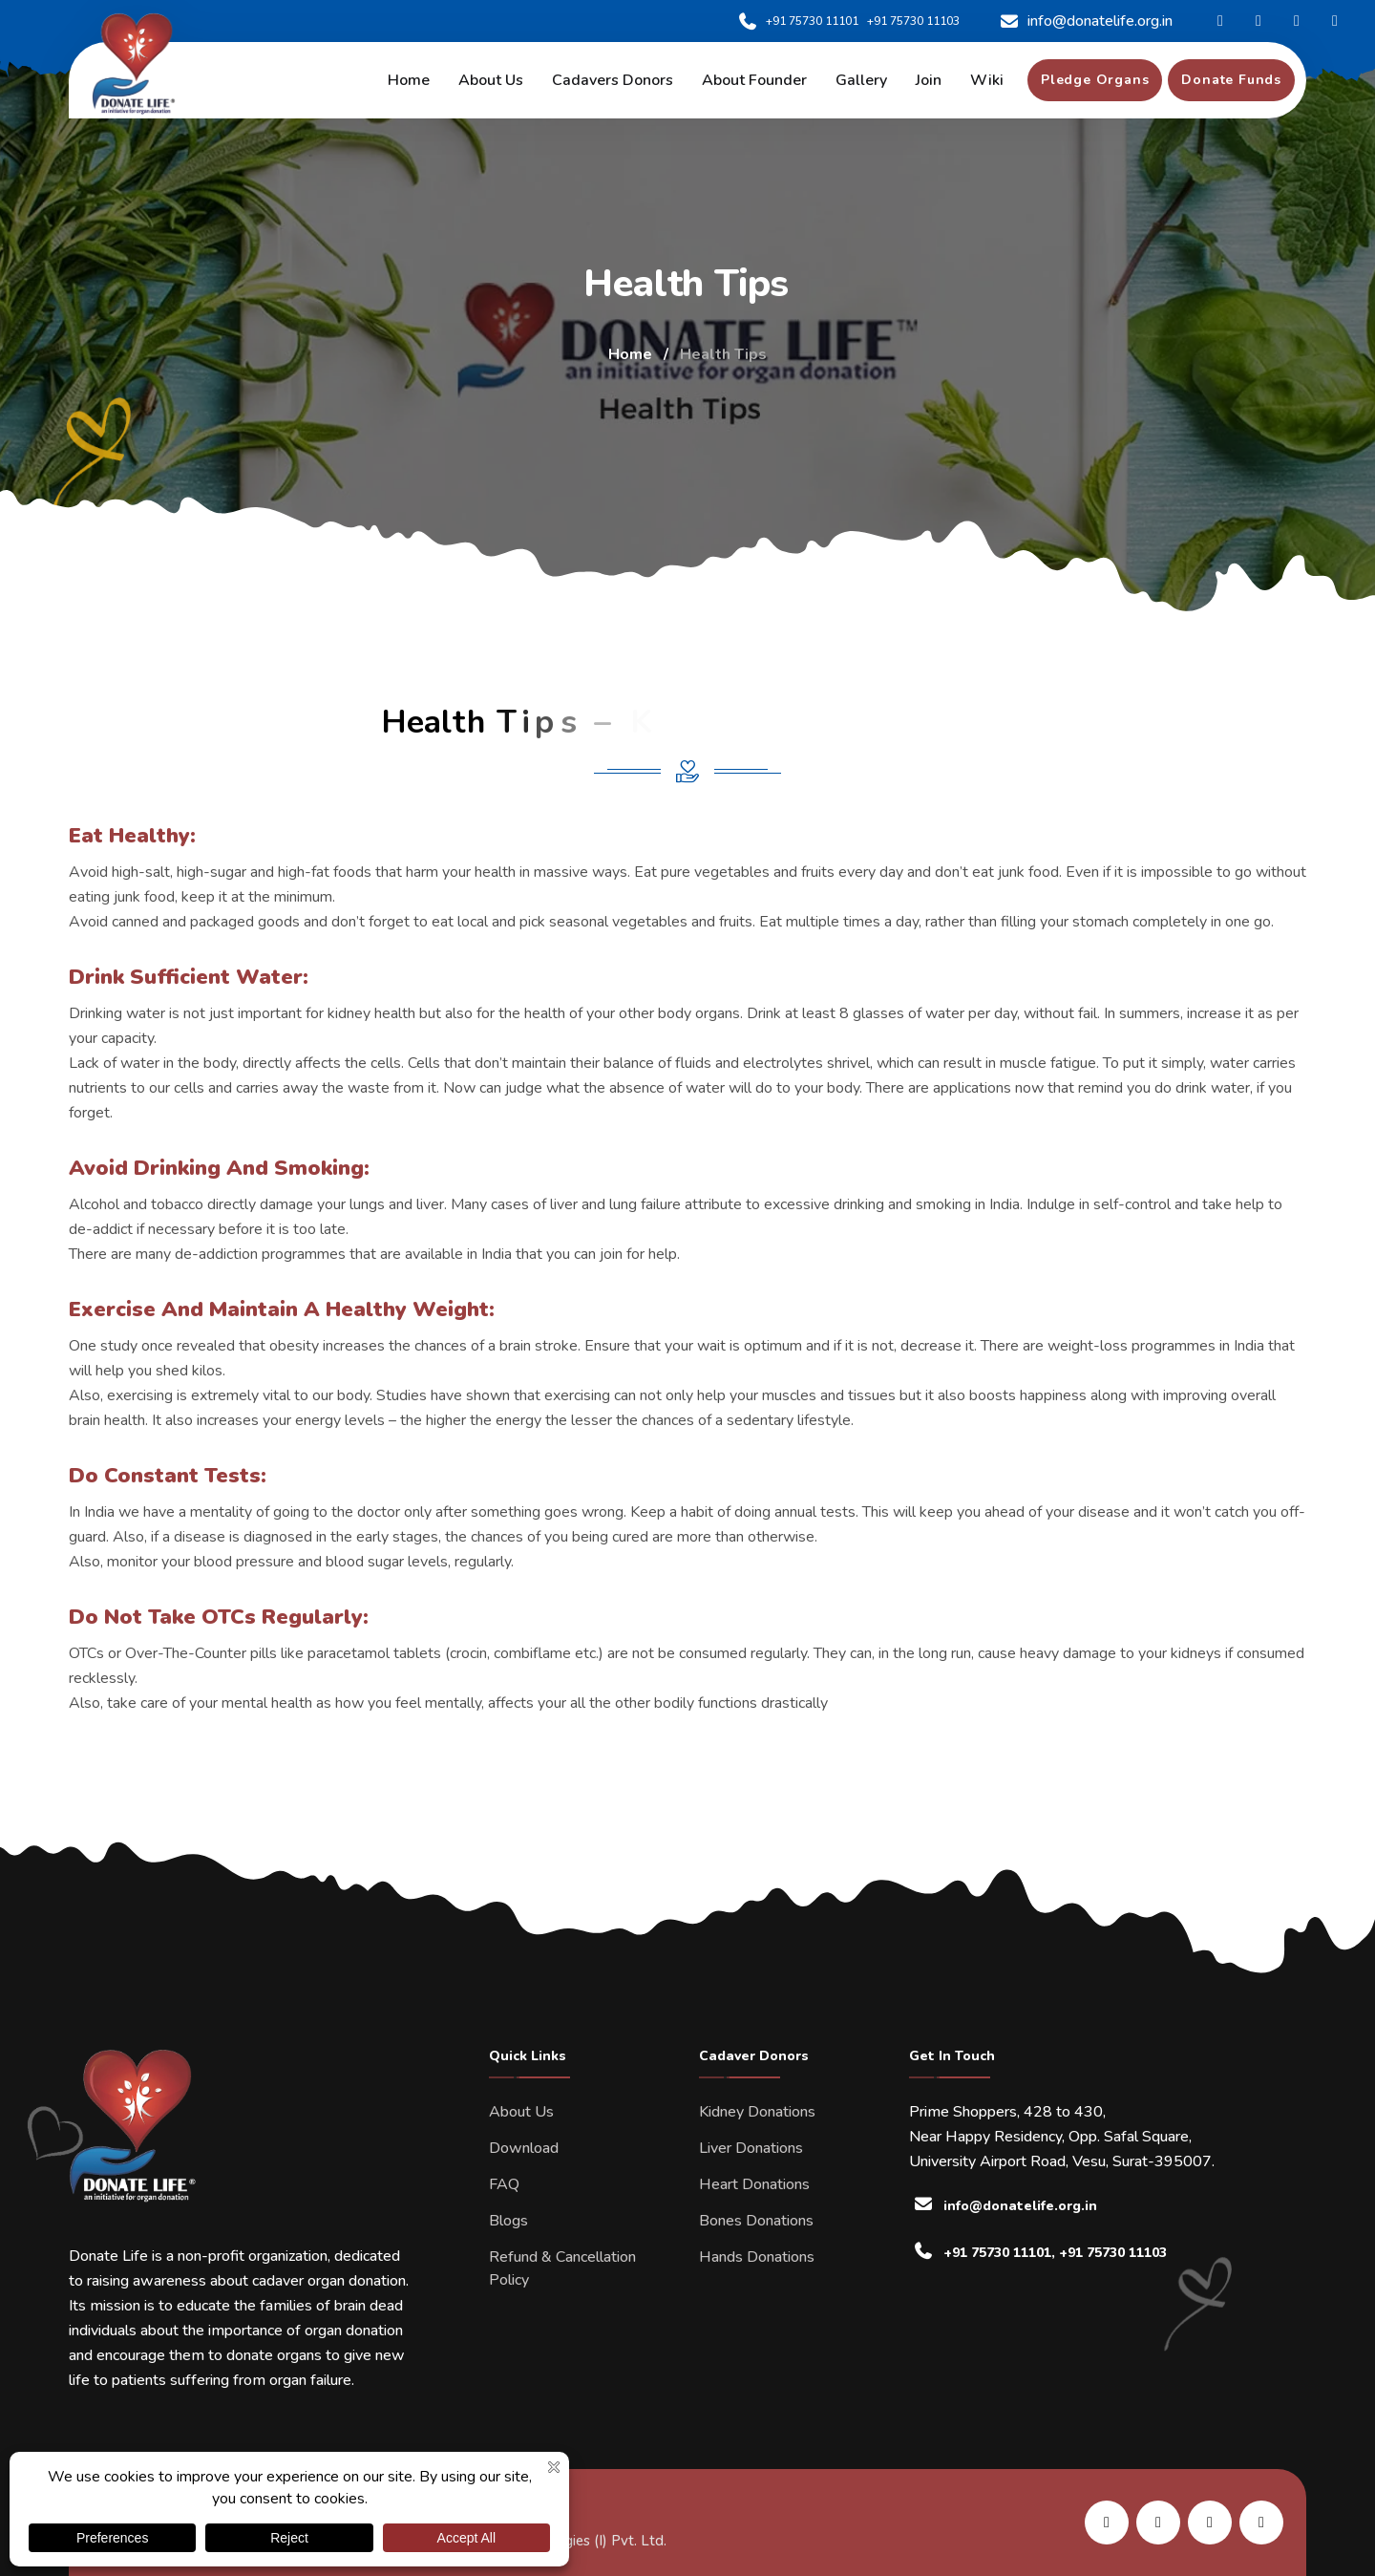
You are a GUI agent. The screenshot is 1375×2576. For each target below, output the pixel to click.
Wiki (987, 80)
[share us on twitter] (1261, 2522)
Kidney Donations (757, 2111)
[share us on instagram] (1210, 2522)
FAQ (504, 2184)
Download (524, 2148)
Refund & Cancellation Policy (562, 2268)
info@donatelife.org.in (1085, 21)
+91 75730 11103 (913, 21)
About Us (521, 2111)
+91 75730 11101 (798, 21)
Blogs (508, 2220)
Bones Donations (756, 2220)
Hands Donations (756, 2256)
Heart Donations (754, 2184)
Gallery (861, 80)
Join (928, 80)
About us (490, 80)
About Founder (754, 80)
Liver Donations (751, 2148)
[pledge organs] (1094, 80)
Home (409, 80)
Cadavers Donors (612, 80)
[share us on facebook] (1158, 2522)
